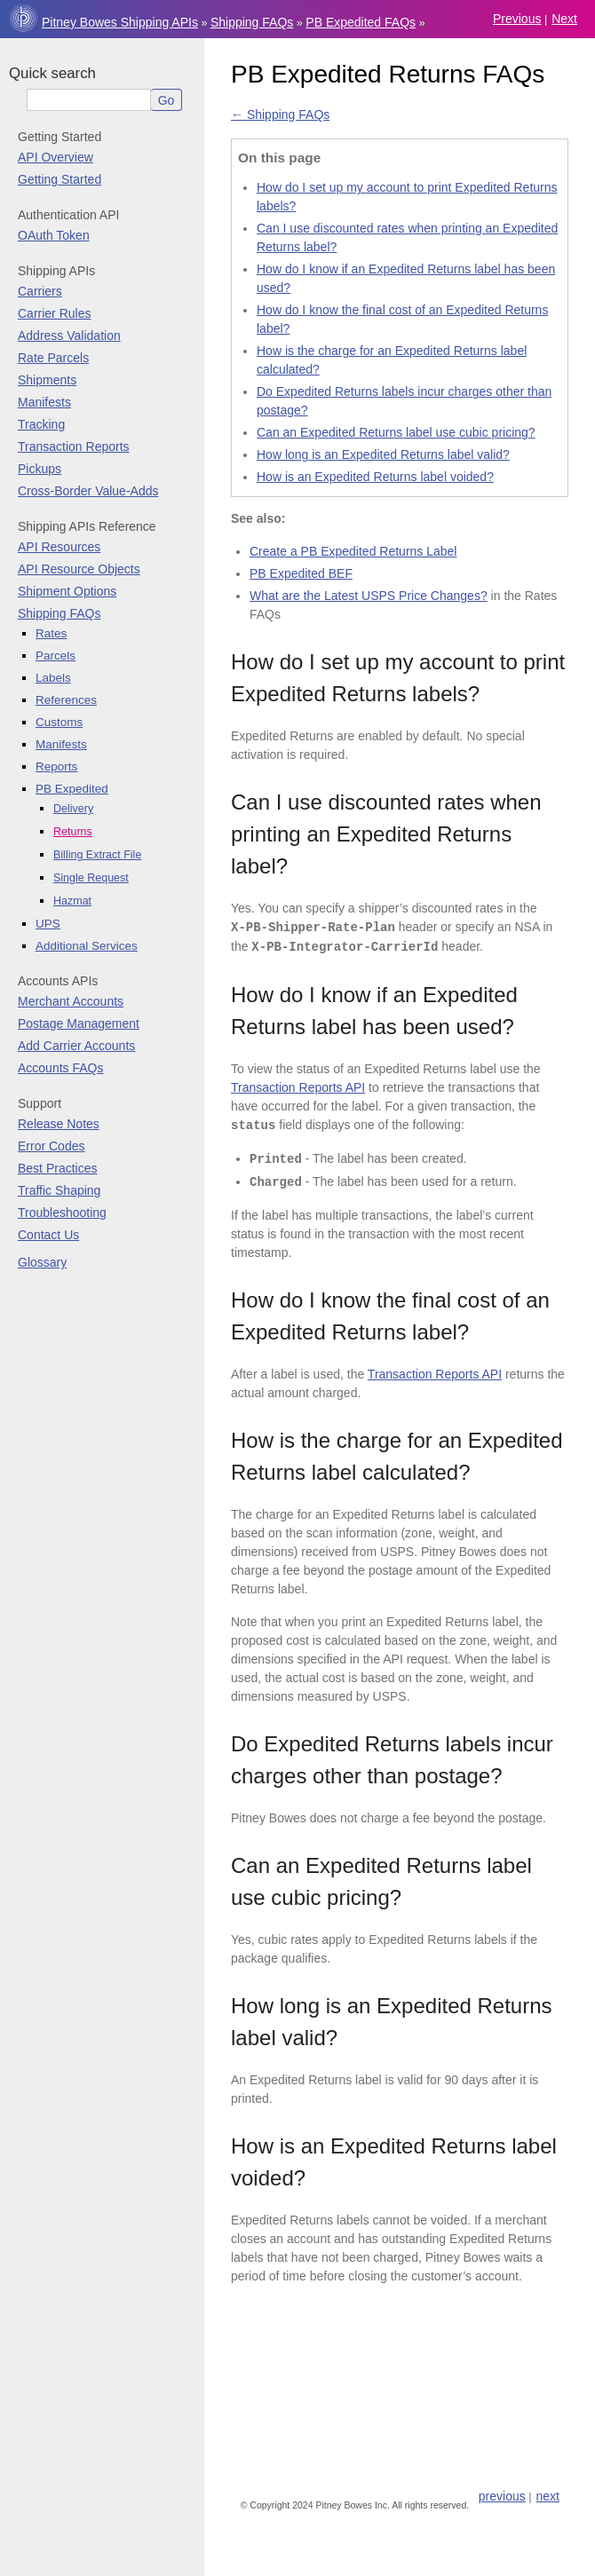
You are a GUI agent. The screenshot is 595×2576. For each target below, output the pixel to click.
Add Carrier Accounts (76, 1046)
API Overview (55, 157)
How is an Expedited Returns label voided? (375, 477)
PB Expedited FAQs (360, 22)
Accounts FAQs (60, 1068)
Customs (59, 722)
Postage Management (78, 1023)
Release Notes (58, 1124)
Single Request (91, 878)
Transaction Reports (74, 446)
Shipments (47, 380)
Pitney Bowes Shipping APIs (120, 22)
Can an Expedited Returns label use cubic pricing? (396, 432)
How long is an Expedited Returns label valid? (383, 454)
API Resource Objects (79, 569)
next (564, 19)
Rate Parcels (53, 358)
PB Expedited (72, 788)
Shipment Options (67, 591)
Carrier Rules (54, 313)
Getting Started (59, 179)
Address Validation (69, 335)
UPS (48, 923)
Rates (51, 633)
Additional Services (87, 945)
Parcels (55, 655)
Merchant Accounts (70, 1001)
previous (517, 19)
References (66, 700)
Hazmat (72, 901)
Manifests (44, 402)
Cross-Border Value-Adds (88, 491)
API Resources (59, 547)
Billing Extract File (97, 855)
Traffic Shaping (59, 1190)
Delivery (73, 808)
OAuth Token (54, 235)
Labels (53, 677)
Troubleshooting (62, 1212)
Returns (72, 832)
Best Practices (57, 1168)
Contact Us (48, 1235)
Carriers (40, 291)
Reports (56, 766)
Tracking (41, 424)
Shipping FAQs (251, 22)
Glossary (42, 1262)
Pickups (39, 469)
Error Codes (51, 1146)
